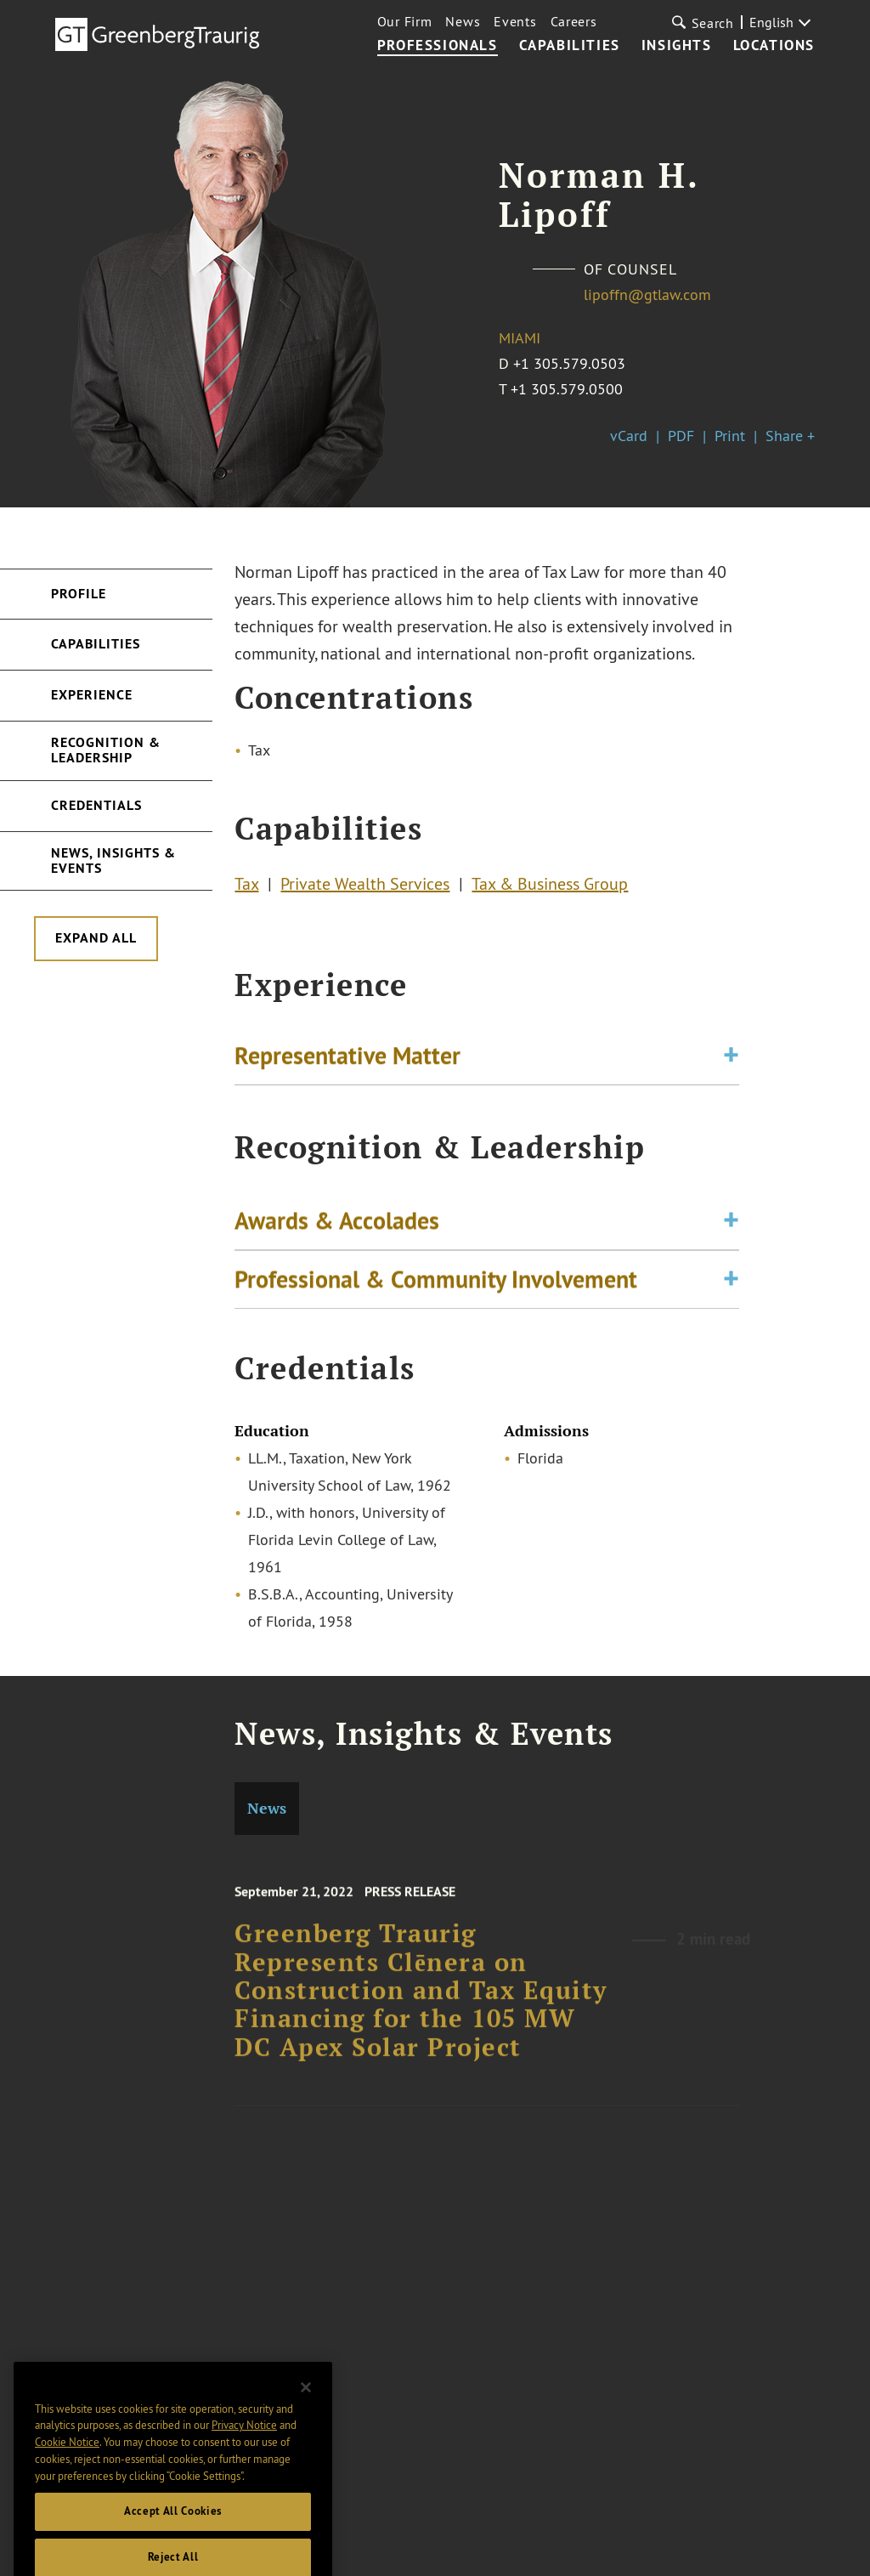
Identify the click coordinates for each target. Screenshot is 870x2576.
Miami (519, 338)
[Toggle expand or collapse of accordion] (731, 1061)
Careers (574, 21)
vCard (628, 435)
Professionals (437, 45)
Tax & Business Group (550, 887)
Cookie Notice (67, 2476)
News (462, 21)
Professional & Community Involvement (435, 1289)
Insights (676, 45)
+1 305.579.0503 (569, 363)
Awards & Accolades (336, 1230)
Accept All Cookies (173, 2546)
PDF (681, 435)
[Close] (306, 2422)
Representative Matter (347, 1060)
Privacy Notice (244, 2459)
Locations (774, 45)
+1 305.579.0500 (567, 389)
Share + (790, 435)
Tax (246, 887)
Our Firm (404, 21)
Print (730, 435)
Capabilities (569, 45)
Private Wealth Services (364, 887)
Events (515, 21)
